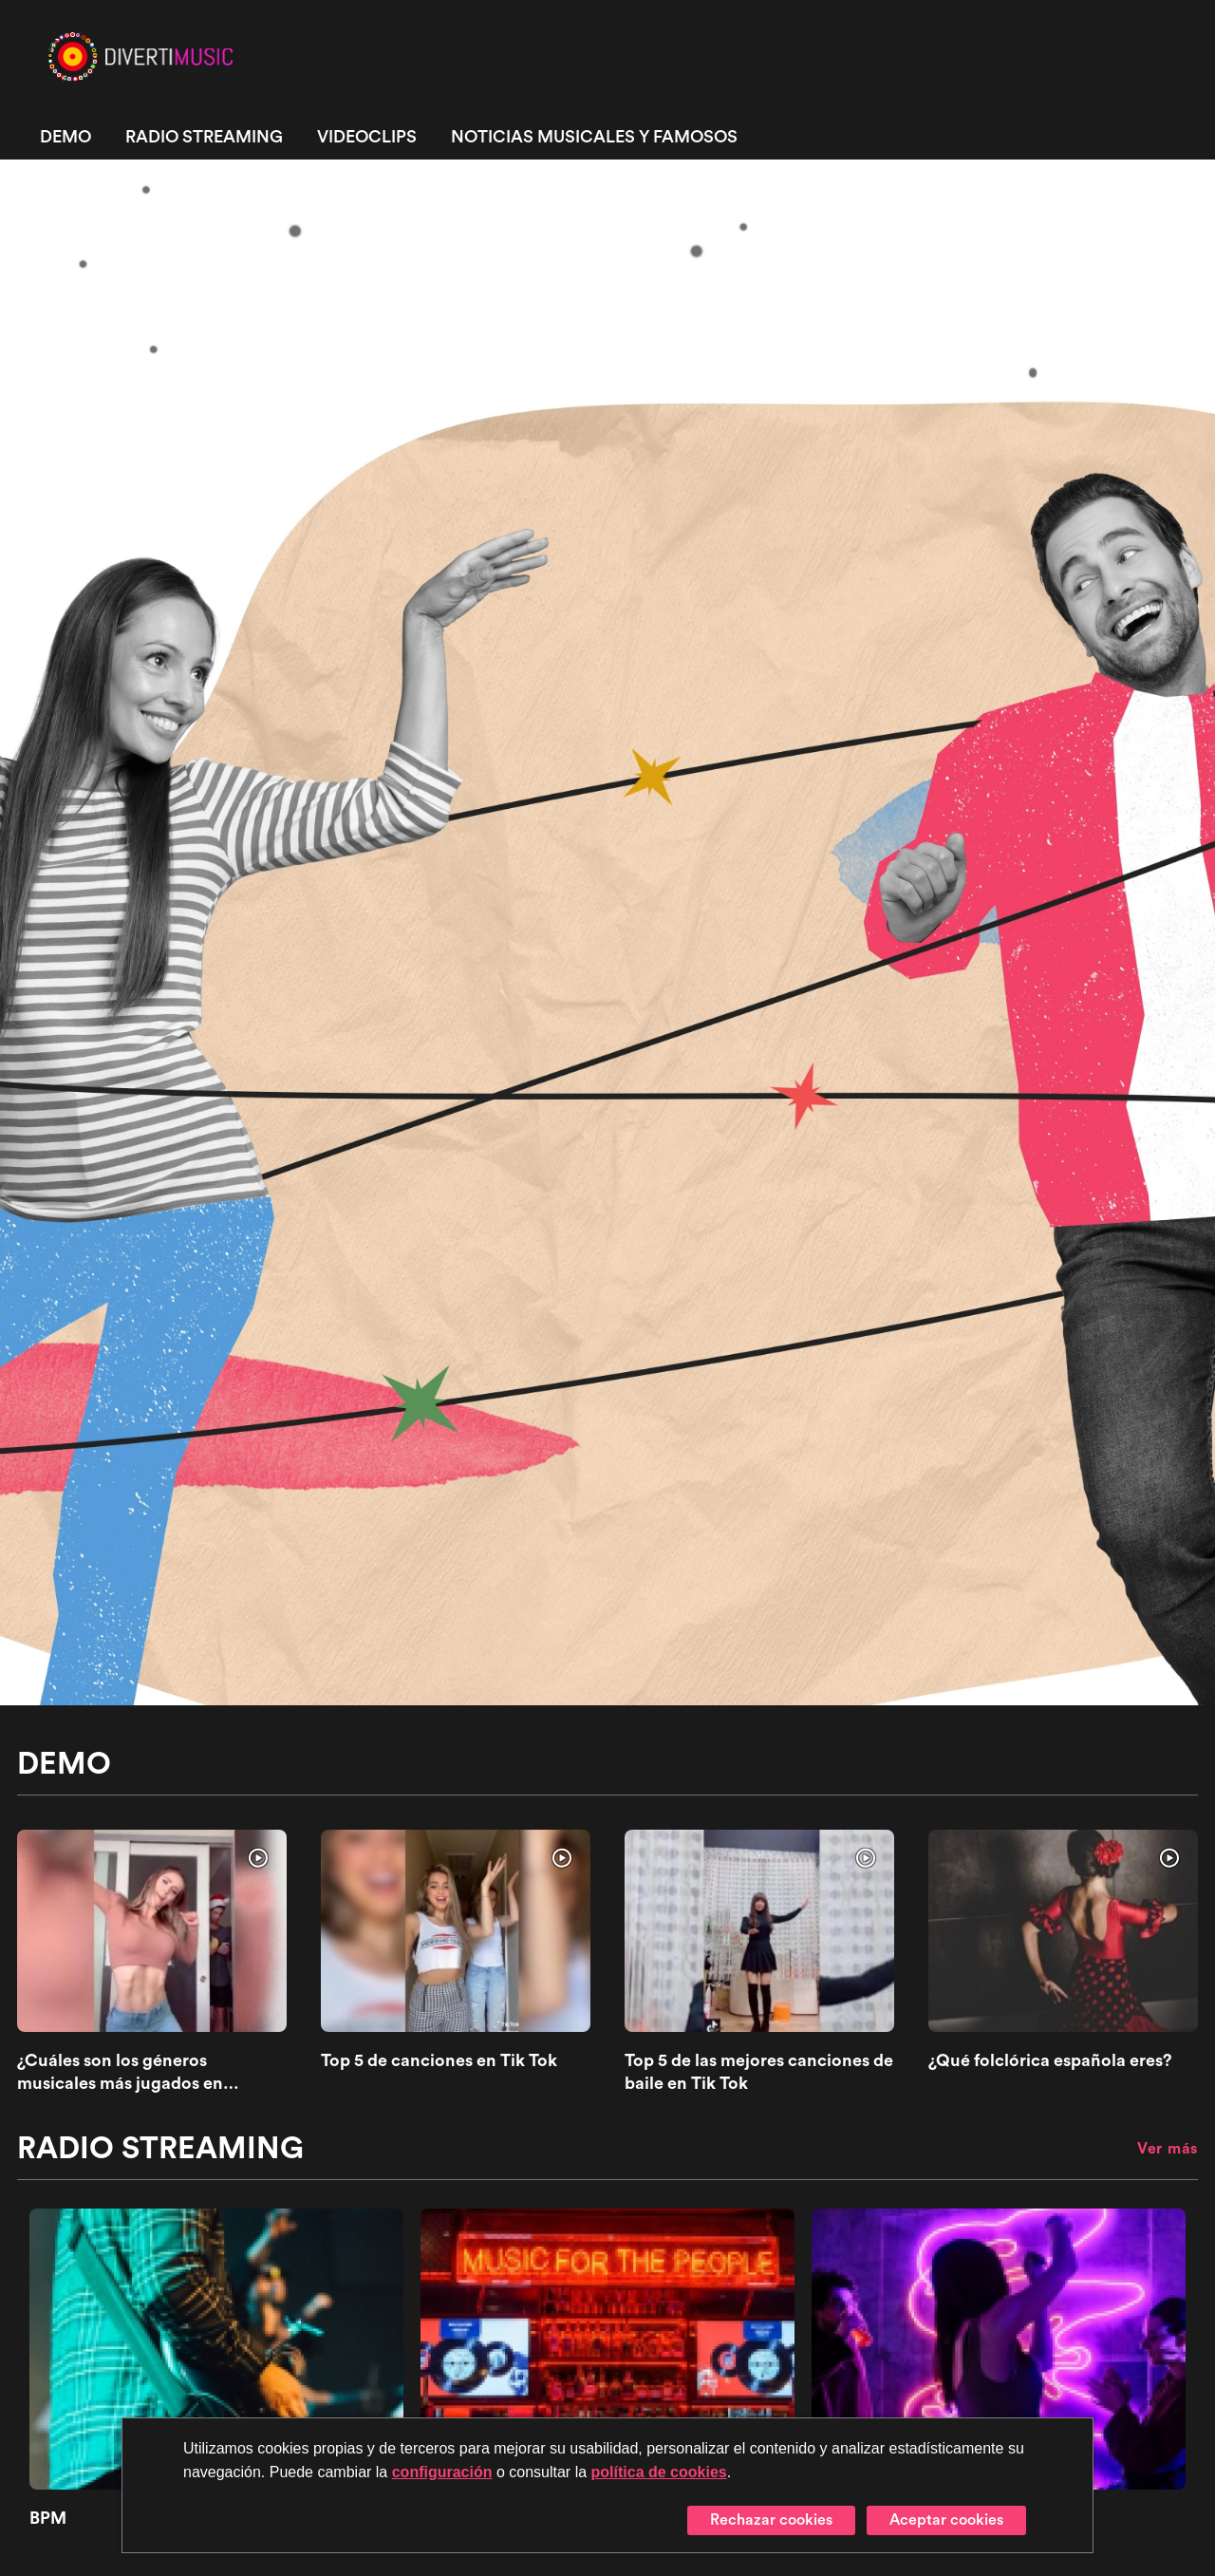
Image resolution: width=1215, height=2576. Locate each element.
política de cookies (659, 2472)
